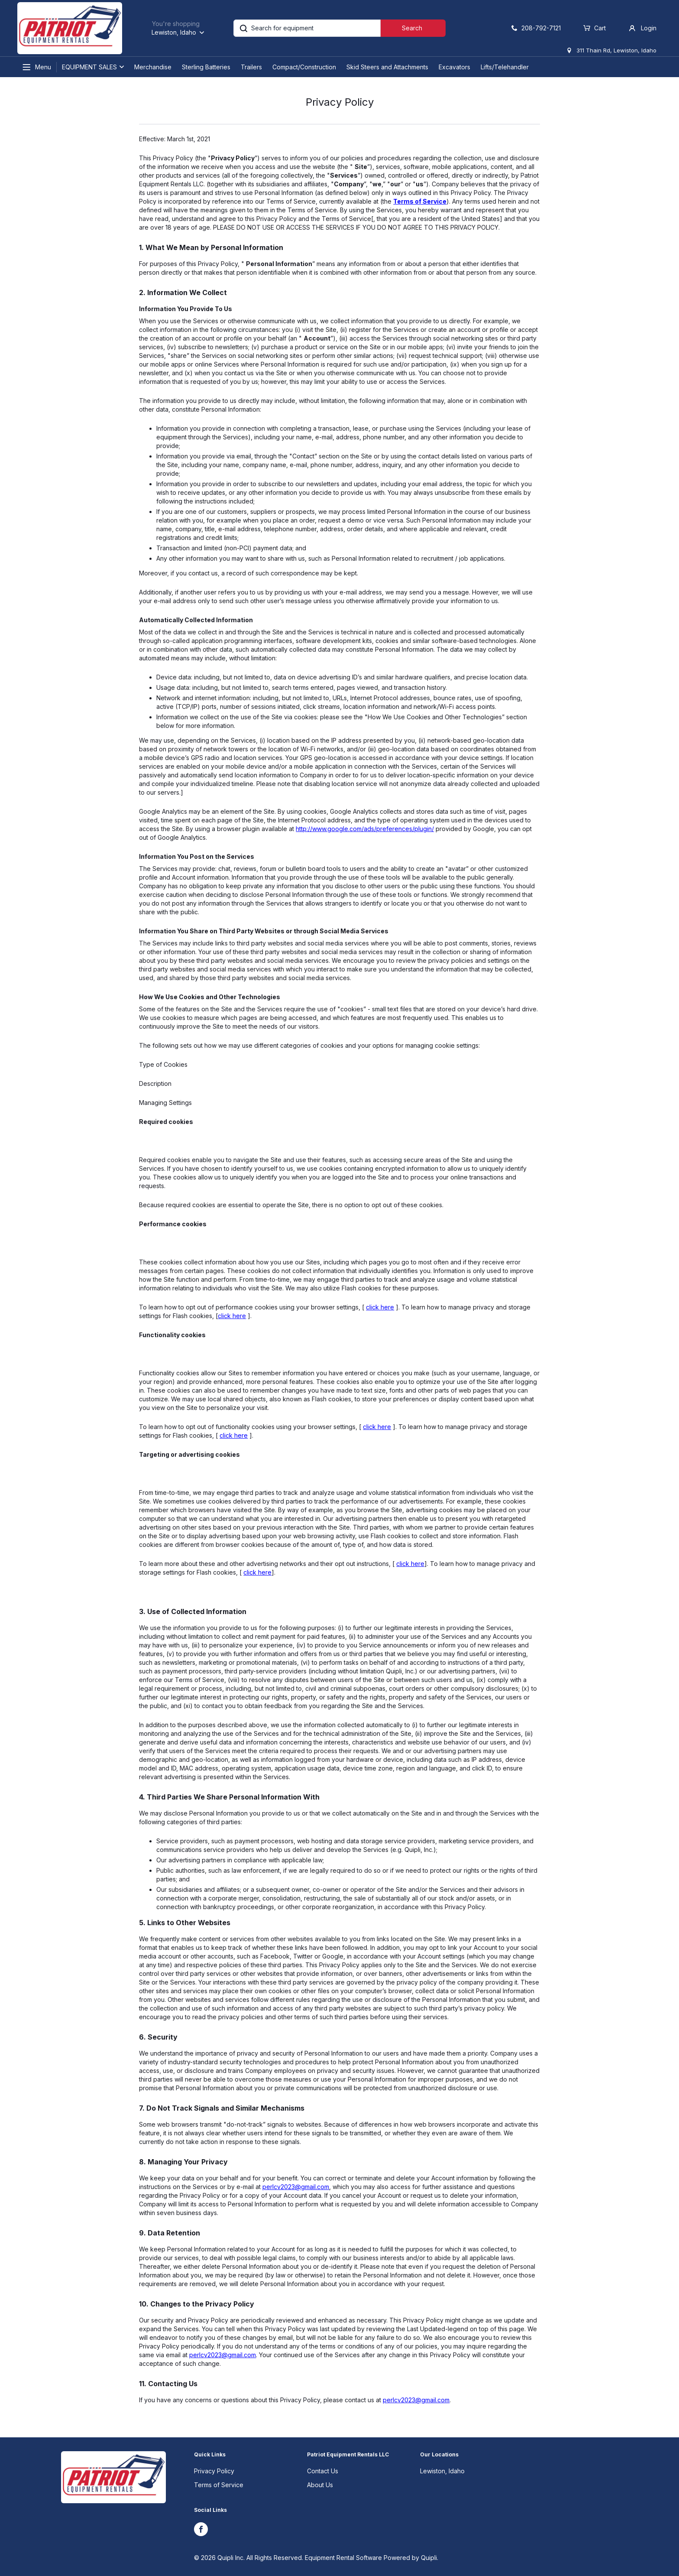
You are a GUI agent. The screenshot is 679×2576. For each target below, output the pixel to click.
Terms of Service (218, 2484)
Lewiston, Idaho (442, 2471)
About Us (320, 2484)
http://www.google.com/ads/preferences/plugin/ (365, 828)
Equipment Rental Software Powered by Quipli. (371, 2557)
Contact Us (322, 2471)
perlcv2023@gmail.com (295, 2186)
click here (380, 1307)
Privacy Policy (214, 2471)
